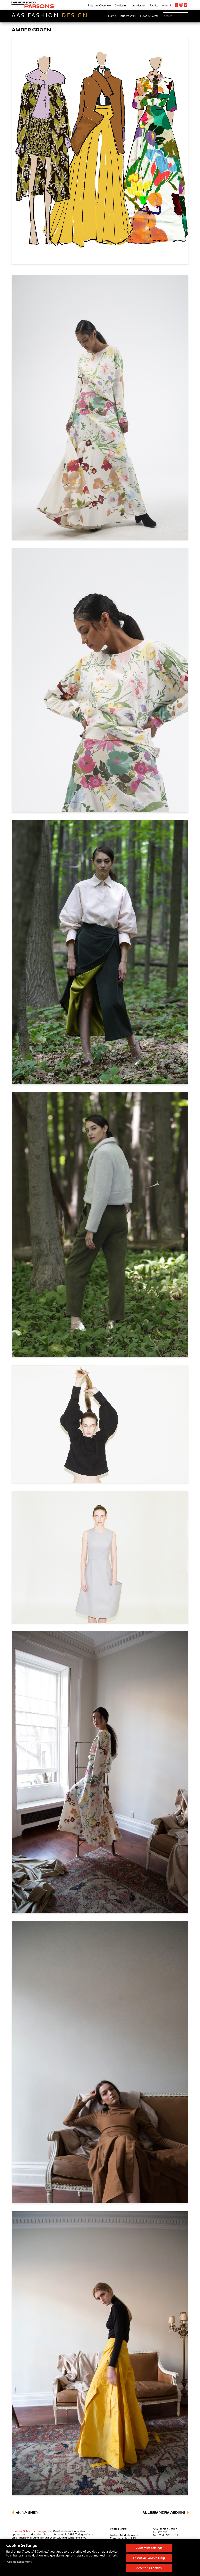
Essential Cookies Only (149, 2558)
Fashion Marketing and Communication (124, 2536)
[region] (100, 2557)
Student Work (128, 15)
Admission (139, 5)
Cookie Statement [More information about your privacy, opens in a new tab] (19, 2561)
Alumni (166, 5)
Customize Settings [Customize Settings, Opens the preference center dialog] (149, 2547)
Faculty (153, 5)
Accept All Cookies (149, 2568)
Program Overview (99, 5)
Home (112, 15)
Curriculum (121, 5)
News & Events (149, 15)
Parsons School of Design (29, 2531)
